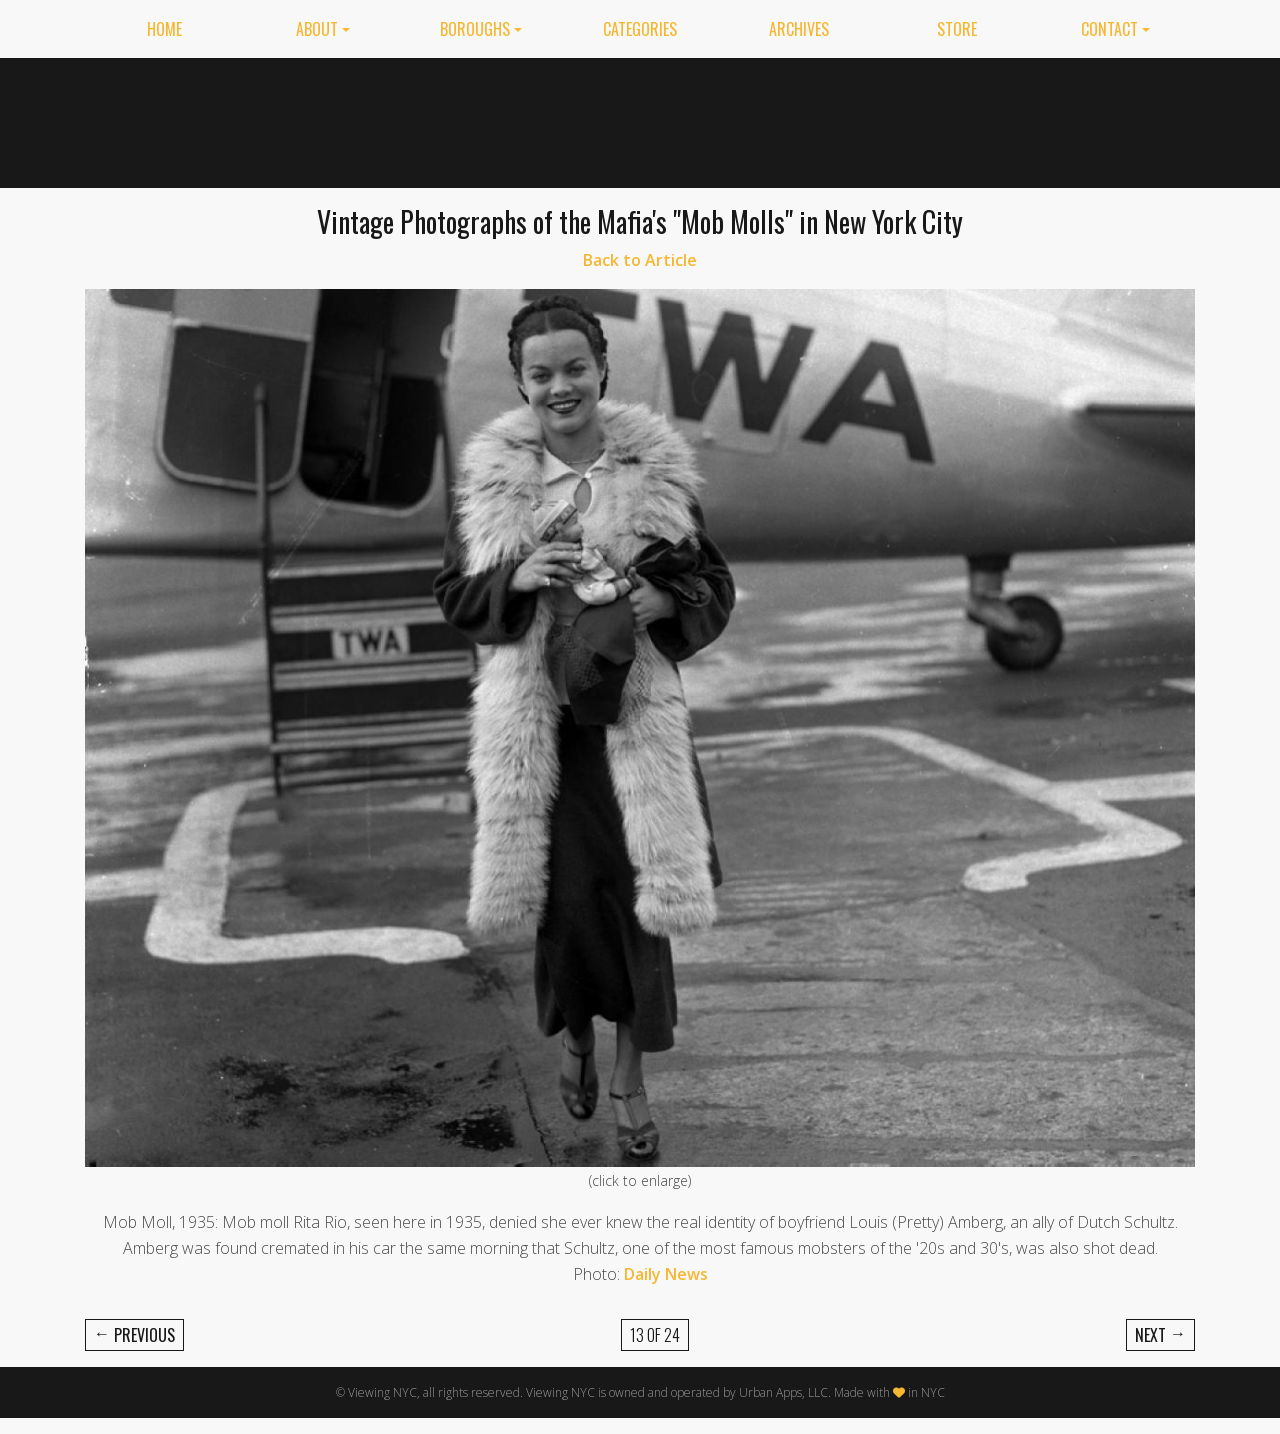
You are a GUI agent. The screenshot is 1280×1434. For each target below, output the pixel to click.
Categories (640, 29)
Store (957, 29)
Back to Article (640, 260)
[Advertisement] (831, 119)
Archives (799, 29)
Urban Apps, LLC (783, 1392)
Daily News (666, 1274)
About (317, 29)
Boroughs (475, 29)
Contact (1109, 29)
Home (164, 29)
